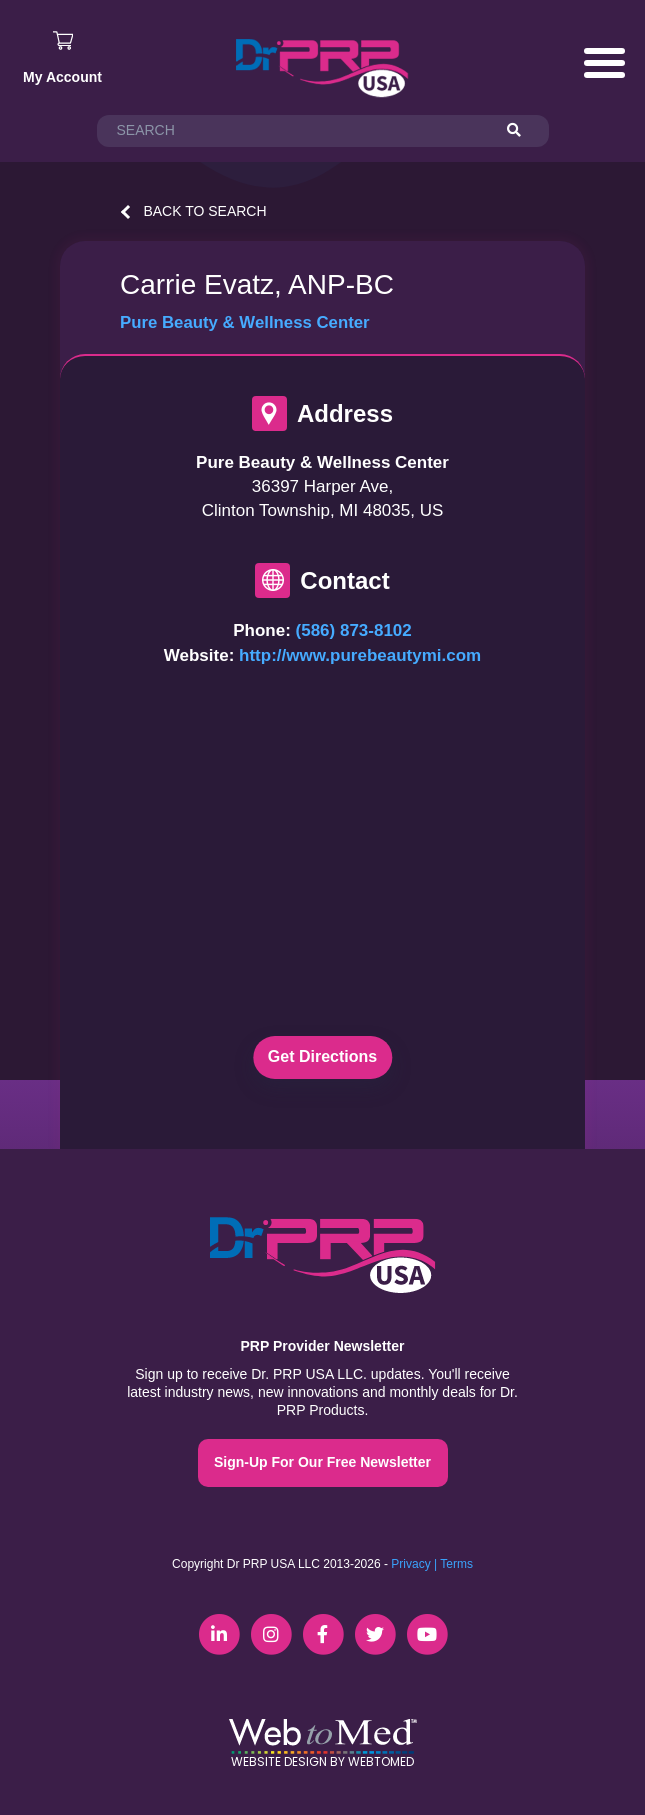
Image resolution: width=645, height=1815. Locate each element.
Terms (456, 1564)
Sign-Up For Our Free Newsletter (322, 1462)
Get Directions (322, 1056)
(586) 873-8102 (354, 630)
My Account (62, 77)
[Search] (523, 131)
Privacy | (414, 1564)
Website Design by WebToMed (322, 1761)
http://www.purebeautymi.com (360, 655)
